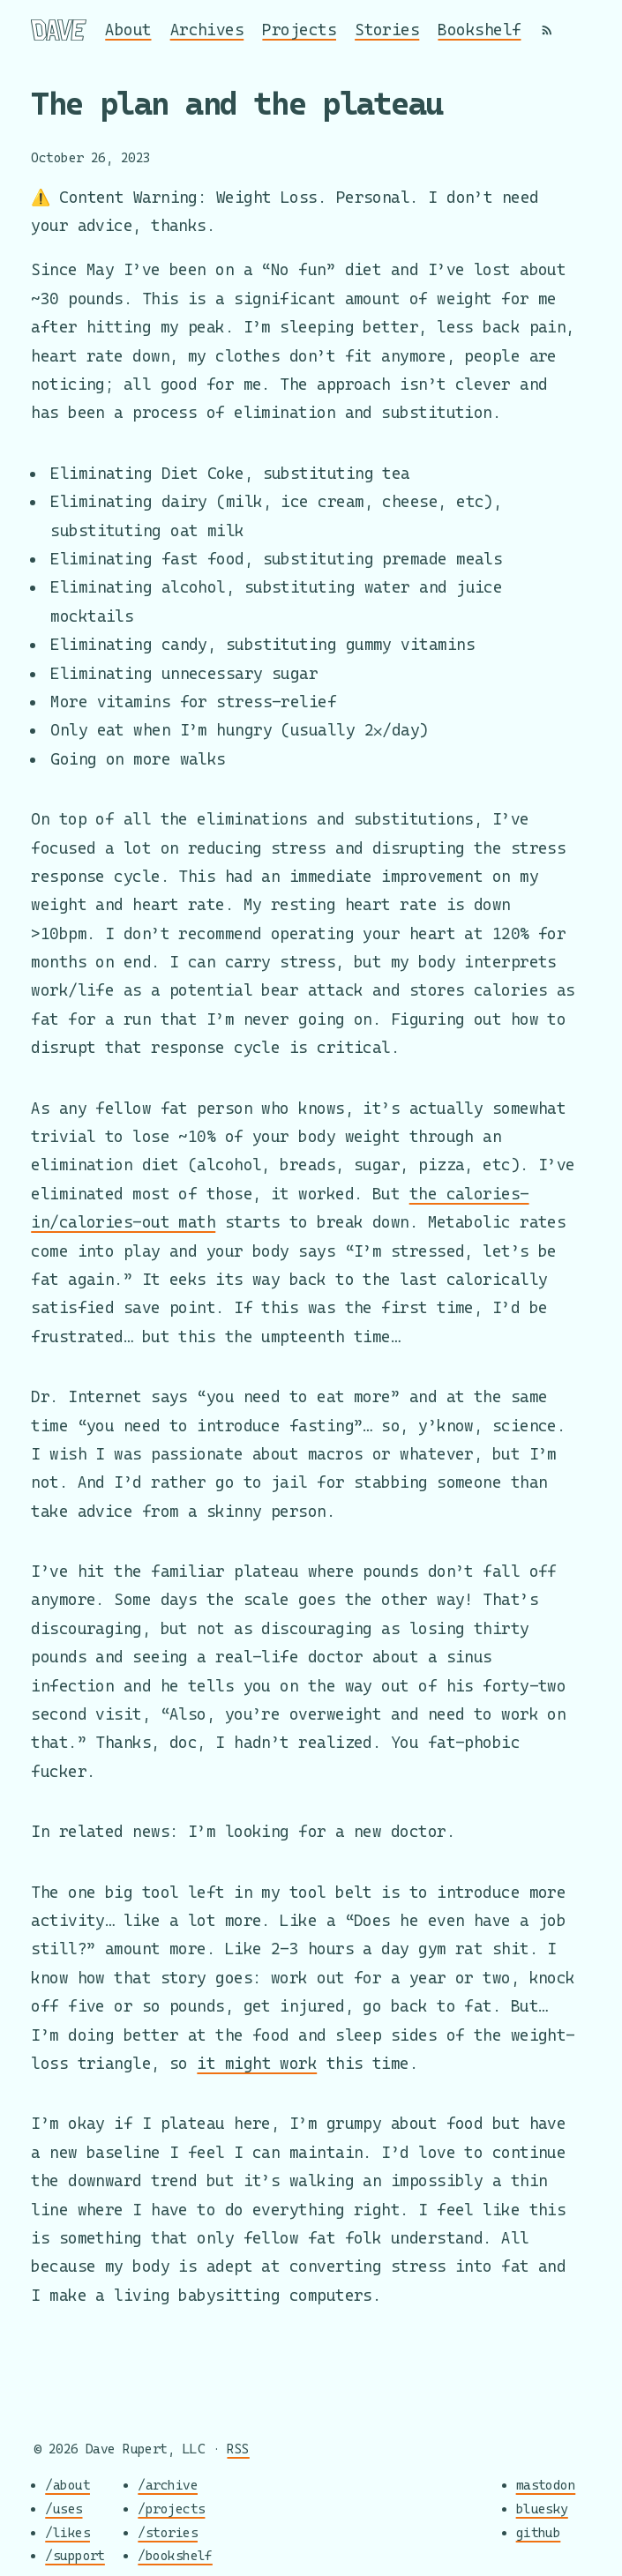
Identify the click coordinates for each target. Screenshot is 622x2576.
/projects (171, 2508)
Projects (299, 29)
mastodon (546, 2485)
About (128, 29)
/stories (168, 2532)
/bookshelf (175, 2556)
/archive (168, 2485)
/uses (63, 2508)
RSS (238, 2448)
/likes (67, 2532)
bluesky (542, 2508)
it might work (257, 2063)
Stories (387, 29)
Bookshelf (479, 29)
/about (67, 2485)
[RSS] (547, 30)
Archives (207, 29)
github (538, 2532)
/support (75, 2556)
